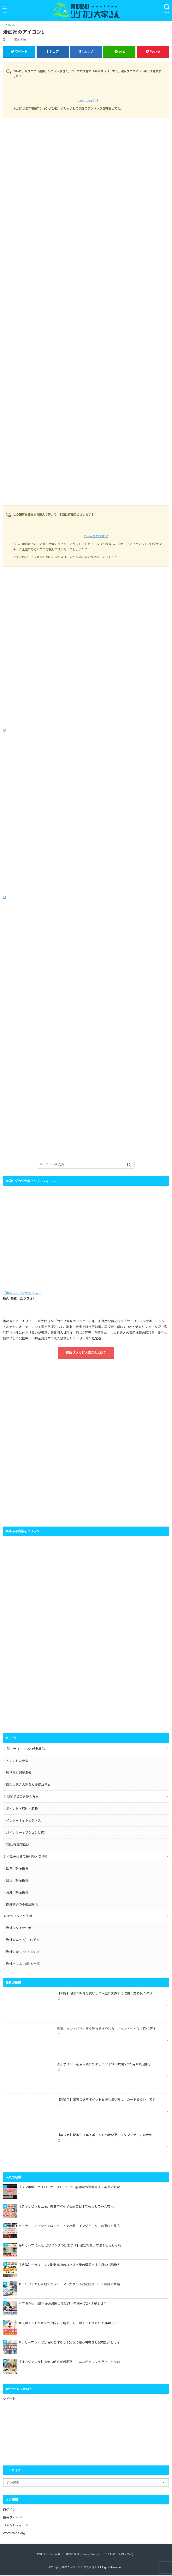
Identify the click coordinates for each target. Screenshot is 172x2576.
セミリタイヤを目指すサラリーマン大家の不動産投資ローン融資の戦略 (69, 2284)
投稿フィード (12, 2517)
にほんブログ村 (87, 101)
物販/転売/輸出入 (18, 1845)
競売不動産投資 (17, 1880)
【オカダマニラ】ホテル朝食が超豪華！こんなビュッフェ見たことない (69, 2362)
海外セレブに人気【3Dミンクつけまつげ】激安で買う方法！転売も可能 (69, 2245)
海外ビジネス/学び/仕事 (23, 1964)
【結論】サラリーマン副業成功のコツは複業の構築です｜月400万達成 (68, 2265)
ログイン (9, 2510)
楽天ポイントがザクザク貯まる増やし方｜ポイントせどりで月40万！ (67, 2323)
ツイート (9, 2399)
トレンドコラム (17, 1761)
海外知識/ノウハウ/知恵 (23, 1952)
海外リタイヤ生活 (18, 1928)
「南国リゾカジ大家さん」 (22, 1293)
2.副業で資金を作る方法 (21, 1797)
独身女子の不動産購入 (22, 1904)
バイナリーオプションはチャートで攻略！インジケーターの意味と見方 (69, 2226)
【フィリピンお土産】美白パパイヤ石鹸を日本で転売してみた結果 (66, 2207)
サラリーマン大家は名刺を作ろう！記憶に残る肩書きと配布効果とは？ (69, 2343)
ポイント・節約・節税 (22, 1809)
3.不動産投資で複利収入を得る (26, 1857)
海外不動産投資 (17, 1892)
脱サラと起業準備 (18, 1773)
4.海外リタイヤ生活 (18, 1916)
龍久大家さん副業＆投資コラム (28, 1785)
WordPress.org (14, 2533)
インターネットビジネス (23, 1821)
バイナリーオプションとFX (25, 1833)
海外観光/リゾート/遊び (23, 1940)
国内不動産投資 (17, 1869)
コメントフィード (15, 2525)
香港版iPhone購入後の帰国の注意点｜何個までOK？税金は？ (62, 2304)
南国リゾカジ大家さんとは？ (86, 1353)
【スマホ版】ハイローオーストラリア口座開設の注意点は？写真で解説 (69, 2187)
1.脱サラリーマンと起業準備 (24, 1749)
